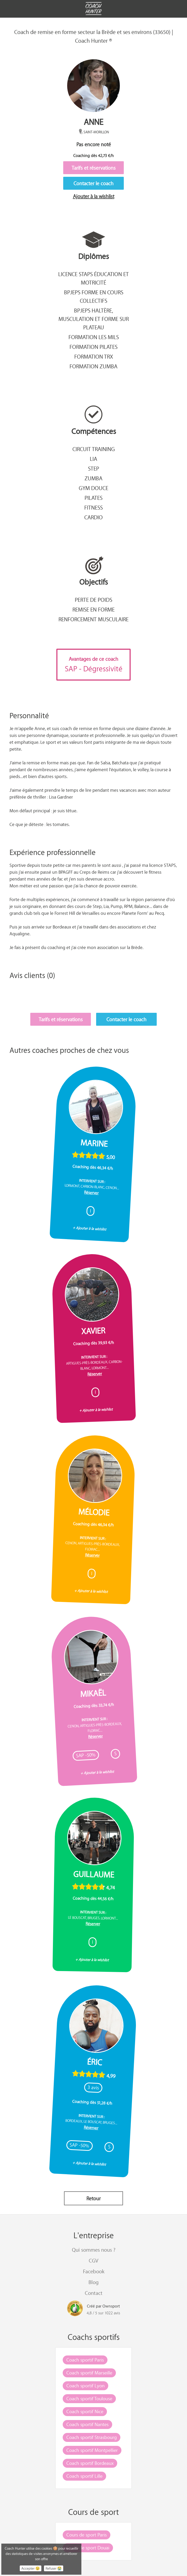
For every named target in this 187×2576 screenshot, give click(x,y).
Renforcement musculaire (93, 619)
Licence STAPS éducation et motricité (93, 278)
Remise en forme (93, 609)
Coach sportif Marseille (89, 2372)
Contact (93, 2293)
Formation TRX (93, 356)
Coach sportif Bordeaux (90, 2463)
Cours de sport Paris (86, 2534)
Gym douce (93, 488)
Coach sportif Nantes (87, 2424)
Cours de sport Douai (87, 2547)
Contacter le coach (93, 183)
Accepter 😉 (30, 2568)
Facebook (93, 2271)
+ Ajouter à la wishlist (89, 1228)
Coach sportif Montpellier (92, 2450)
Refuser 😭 (54, 2568)
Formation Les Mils (93, 337)
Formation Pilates (93, 347)
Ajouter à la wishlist (93, 196)
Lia (93, 458)
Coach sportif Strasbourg (91, 2437)
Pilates (93, 497)
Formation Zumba (93, 366)
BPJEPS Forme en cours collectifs (93, 296)
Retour (93, 2198)
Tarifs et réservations (94, 168)
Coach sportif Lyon (85, 2385)
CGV (93, 2260)
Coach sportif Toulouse (89, 2398)
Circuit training (93, 449)
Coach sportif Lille (84, 2476)
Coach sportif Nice (84, 2411)
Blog (93, 2282)
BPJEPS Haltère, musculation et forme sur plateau (93, 318)
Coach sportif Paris (85, 2359)
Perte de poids (93, 599)
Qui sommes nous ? (93, 2250)
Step (93, 468)
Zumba (93, 478)
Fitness (93, 507)
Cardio (93, 517)
